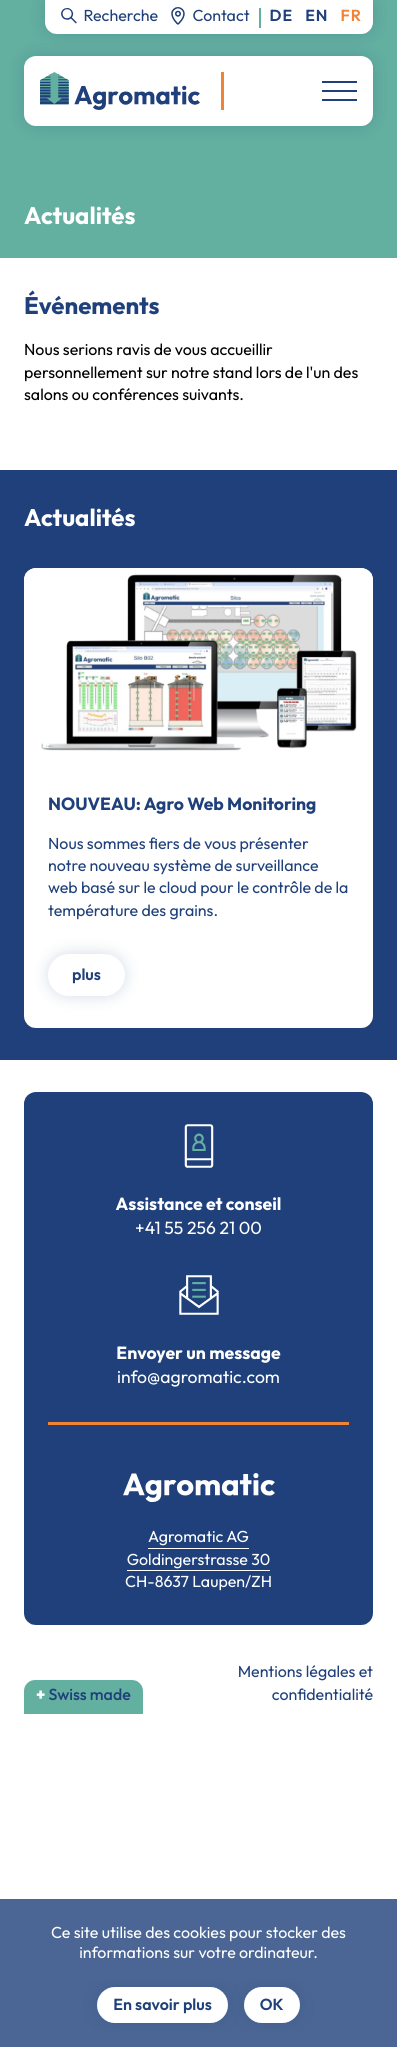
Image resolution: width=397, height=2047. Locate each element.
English (316, 16)
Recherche (120, 15)
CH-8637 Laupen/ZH (198, 1582)
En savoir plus (162, 2005)
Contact (221, 15)
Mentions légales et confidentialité (305, 1683)
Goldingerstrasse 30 (199, 1560)
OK (272, 2005)
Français (351, 16)
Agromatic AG (198, 1537)
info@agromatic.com (198, 1376)
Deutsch (282, 16)
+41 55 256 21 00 (198, 1227)
